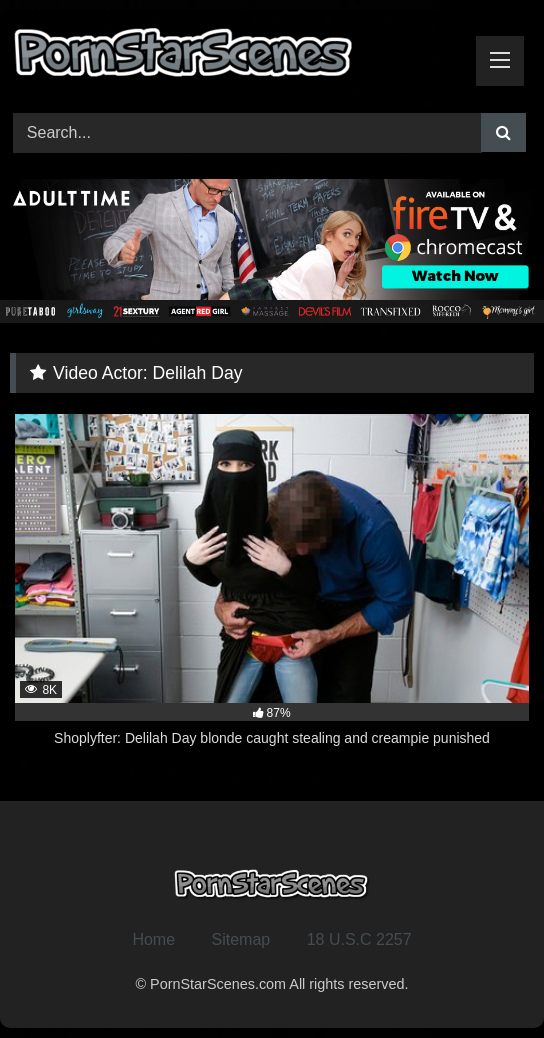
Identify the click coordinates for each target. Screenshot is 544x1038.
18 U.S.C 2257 (359, 939)
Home (153, 939)
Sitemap (241, 939)
